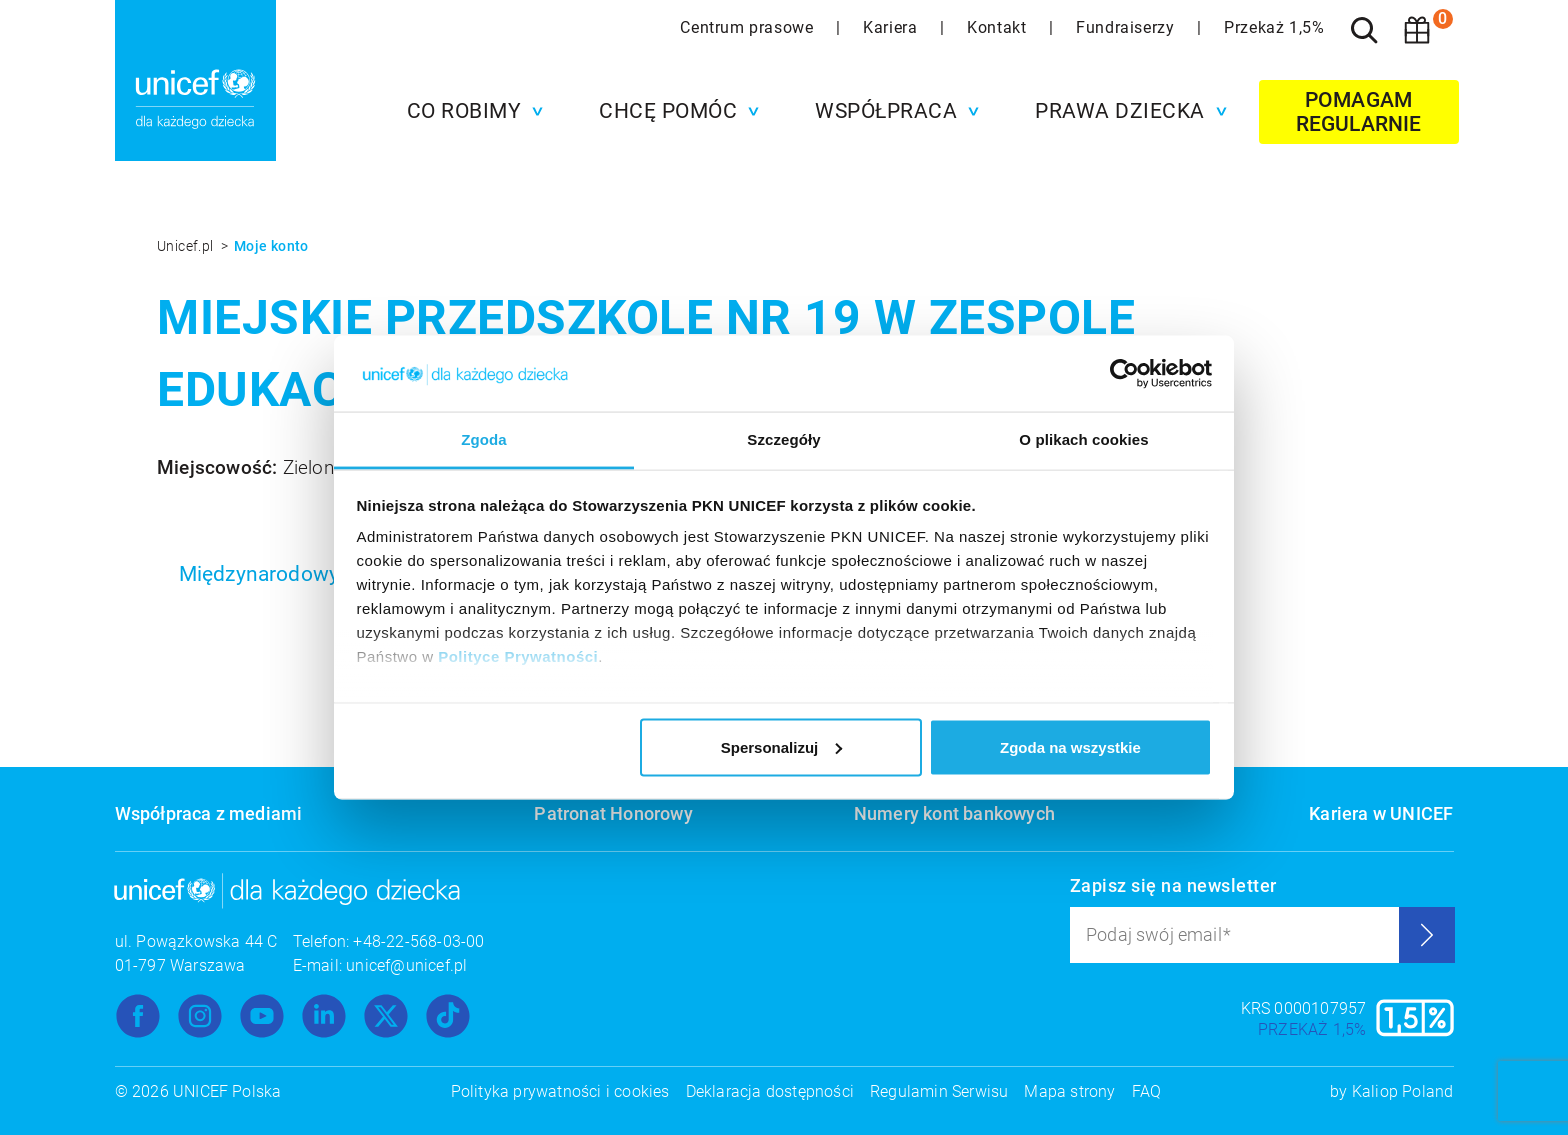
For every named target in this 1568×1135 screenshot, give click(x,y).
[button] (470, 111)
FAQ (1147, 1091)
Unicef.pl (187, 246)
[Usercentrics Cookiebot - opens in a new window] (1124, 373)
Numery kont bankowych (954, 813)
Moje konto (271, 246)
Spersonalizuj (782, 746)
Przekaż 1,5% (1274, 27)
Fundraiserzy (1127, 27)
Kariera (892, 27)
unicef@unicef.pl (406, 965)
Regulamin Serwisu (939, 1091)
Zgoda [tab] (484, 439)
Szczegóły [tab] (783, 439)
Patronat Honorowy (613, 813)
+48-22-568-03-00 (418, 941)
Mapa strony (1069, 1091)
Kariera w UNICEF (1381, 813)
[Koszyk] (1417, 30)
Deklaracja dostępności (770, 1091)
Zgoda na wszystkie (1070, 746)
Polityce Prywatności (518, 656)
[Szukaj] (1365, 30)
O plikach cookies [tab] (1083, 439)
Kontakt (999, 27)
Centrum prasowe (749, 27)
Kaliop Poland (1403, 1091)
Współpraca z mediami (209, 813)
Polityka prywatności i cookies (560, 1091)
